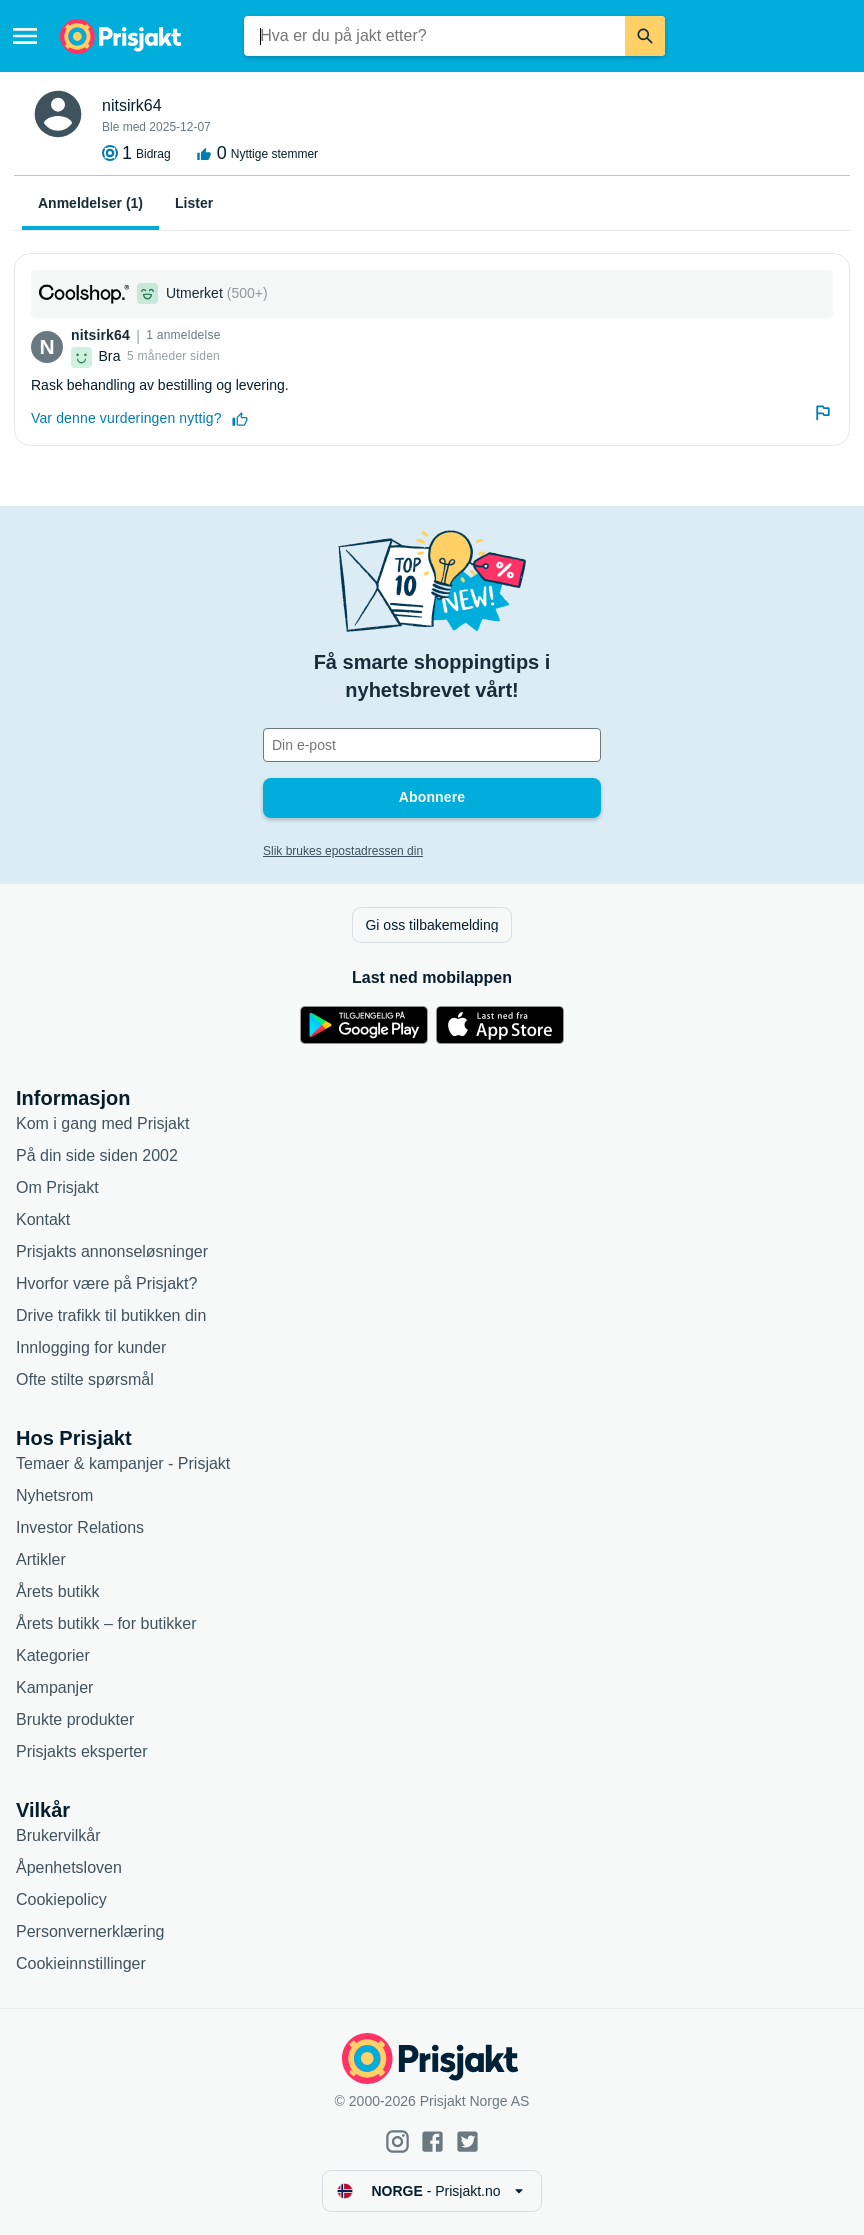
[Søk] (645, 36)
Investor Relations (80, 1527)
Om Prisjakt (57, 1187)
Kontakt (43, 1219)
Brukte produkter (75, 1719)
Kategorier (53, 1655)
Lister (194, 203)
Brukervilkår (58, 1835)
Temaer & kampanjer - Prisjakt (123, 1463)
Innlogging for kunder (91, 1347)
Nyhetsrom (54, 1495)
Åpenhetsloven (69, 1867)
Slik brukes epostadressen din (343, 851)
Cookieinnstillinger (81, 1963)
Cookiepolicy (61, 1899)
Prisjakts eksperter (82, 1751)
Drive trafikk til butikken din (111, 1315)
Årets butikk (58, 1591)
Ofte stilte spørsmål (85, 1379)
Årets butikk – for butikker (106, 1623)
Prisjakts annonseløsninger (112, 1251)
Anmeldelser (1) (90, 203)
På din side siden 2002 (97, 1155)
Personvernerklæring (90, 1931)
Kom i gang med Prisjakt (102, 1123)
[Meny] (25, 36)
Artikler (41, 1559)
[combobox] (434, 36)
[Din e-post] (432, 745)
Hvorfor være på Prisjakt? (106, 1283)
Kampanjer (54, 1687)
